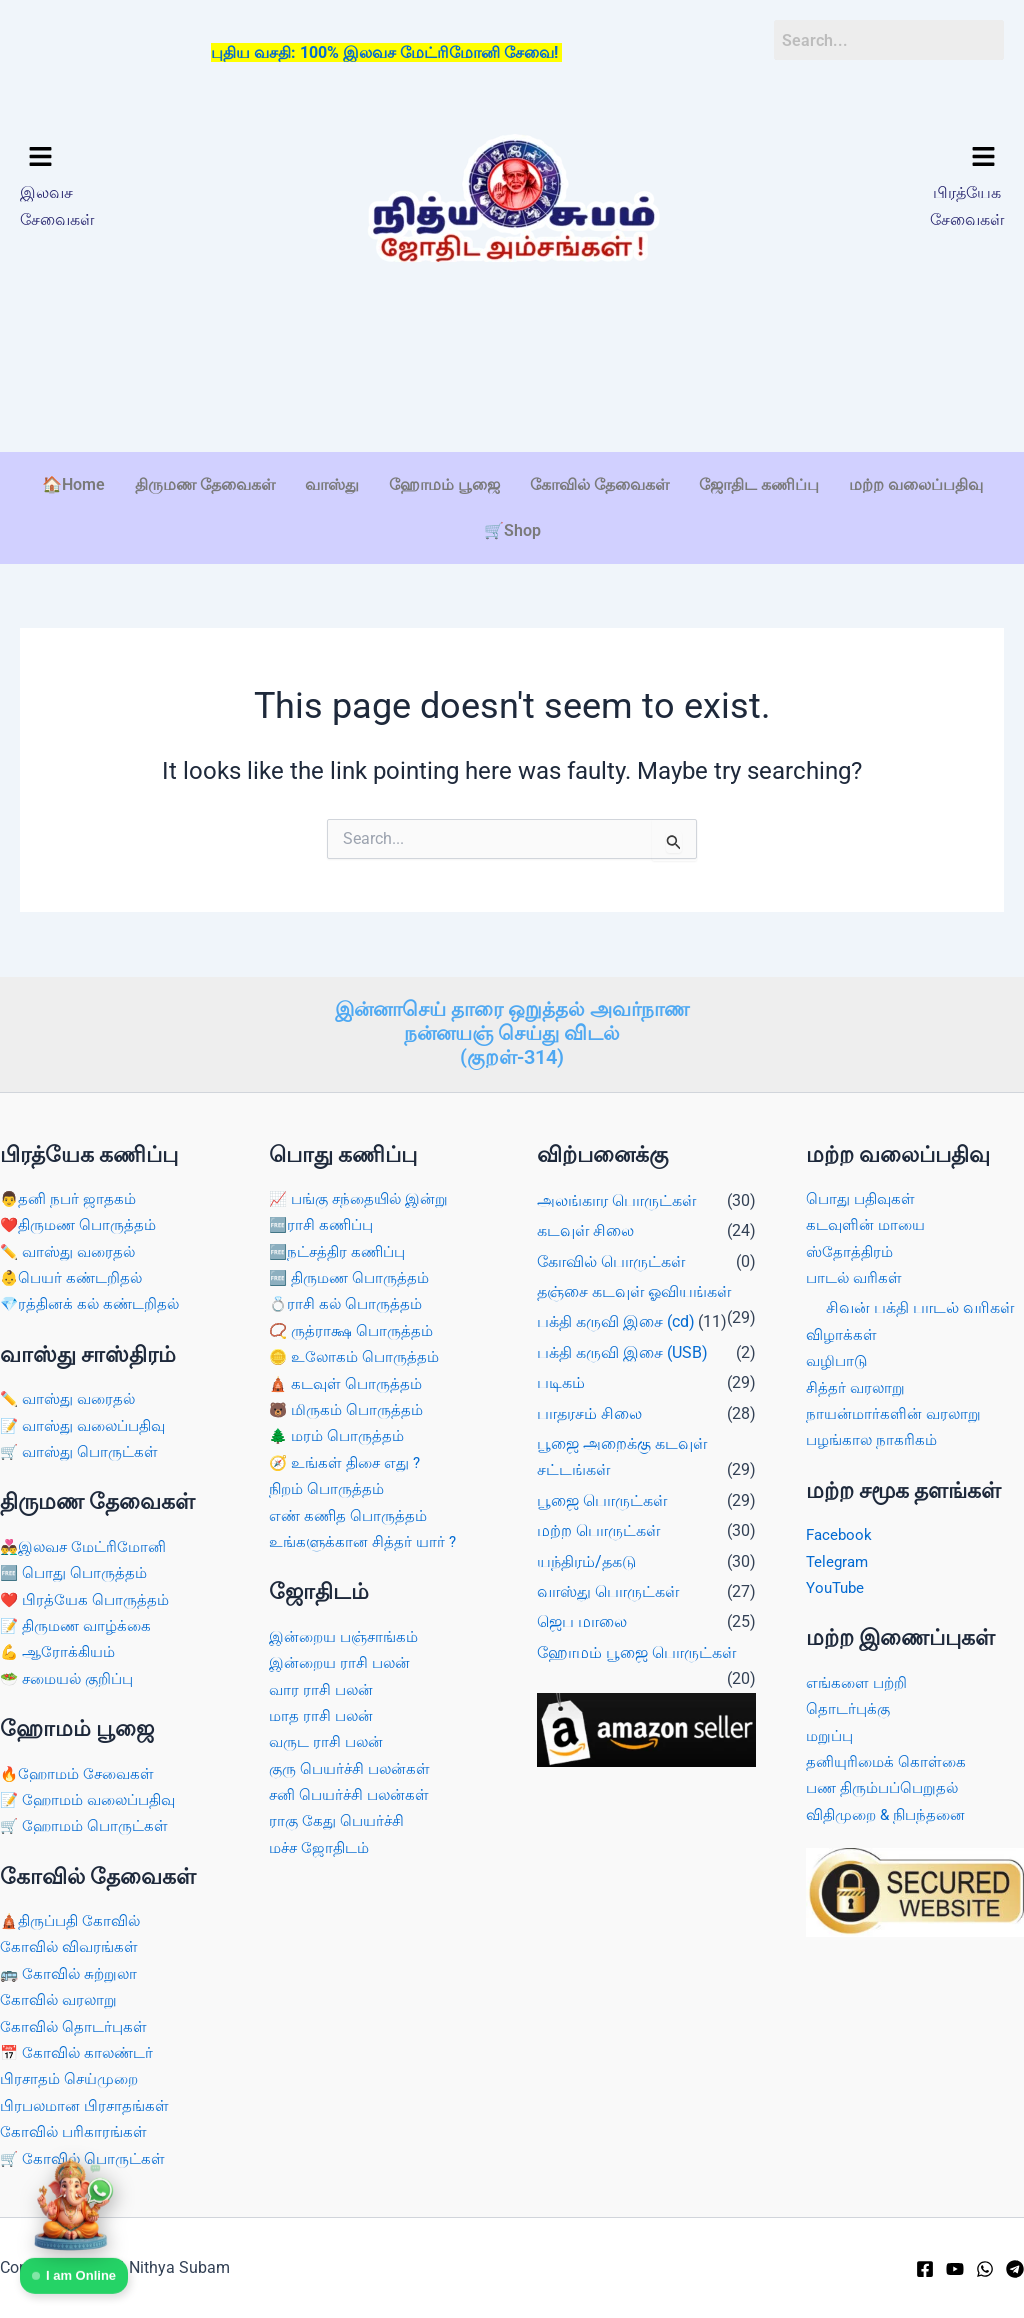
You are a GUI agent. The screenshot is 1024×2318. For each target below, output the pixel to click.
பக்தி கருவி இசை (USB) (622, 1352)
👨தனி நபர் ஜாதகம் (70, 1198)
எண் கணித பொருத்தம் (351, 1515)
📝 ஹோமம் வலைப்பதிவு (94, 1799)
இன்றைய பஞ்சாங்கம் (348, 1636)
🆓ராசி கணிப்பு (324, 1224)
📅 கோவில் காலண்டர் (80, 2052)
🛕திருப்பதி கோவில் (74, 1920)
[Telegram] (1015, 2269)
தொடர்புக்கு (849, 1708)
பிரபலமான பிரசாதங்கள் (88, 2105)
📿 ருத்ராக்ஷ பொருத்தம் (354, 1330)
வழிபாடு (838, 1360)
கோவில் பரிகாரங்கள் (76, 2131)
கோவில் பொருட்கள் (611, 1261)
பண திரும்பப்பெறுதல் (886, 1787)
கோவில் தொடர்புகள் (75, 2026)
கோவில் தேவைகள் (599, 484)
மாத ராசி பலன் (323, 1715)
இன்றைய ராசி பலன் (344, 1662)
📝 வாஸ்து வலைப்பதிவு (88, 1425)
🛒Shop (512, 530)
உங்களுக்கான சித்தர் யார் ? (366, 1541)
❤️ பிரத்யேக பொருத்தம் (88, 1599)
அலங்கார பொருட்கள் (616, 1200)
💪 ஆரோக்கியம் (60, 1651)
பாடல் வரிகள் (856, 1277)
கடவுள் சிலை (585, 1230)
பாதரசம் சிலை (589, 1413)
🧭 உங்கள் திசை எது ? (349, 1462)
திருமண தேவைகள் (205, 484)
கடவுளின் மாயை (869, 1224)
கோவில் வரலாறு (60, 1999)
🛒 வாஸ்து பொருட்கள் (83, 1451)
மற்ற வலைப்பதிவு (916, 484)
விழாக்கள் (842, 1334)
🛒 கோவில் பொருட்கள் (86, 2158)
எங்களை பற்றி (859, 1682)
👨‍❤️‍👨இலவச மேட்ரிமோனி (88, 1546)
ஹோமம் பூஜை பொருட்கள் (636, 1652)
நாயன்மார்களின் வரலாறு (897, 1413)
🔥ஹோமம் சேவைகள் (81, 1773)
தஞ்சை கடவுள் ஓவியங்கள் (634, 1291)
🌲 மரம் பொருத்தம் (340, 1435)
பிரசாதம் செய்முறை (73, 2078)
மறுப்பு (831, 1735)
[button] (135, 158)
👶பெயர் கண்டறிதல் (75, 1277)
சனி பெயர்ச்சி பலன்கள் (353, 1794)
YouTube (837, 1587)
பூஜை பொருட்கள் (602, 1500)
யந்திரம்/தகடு (586, 1561)
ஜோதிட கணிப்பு (759, 484)
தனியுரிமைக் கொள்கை (889, 1761)
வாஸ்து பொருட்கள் (608, 1591)
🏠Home (73, 484)
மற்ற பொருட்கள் (598, 1530)
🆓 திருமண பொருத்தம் (353, 1277)
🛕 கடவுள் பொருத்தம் (349, 1383)
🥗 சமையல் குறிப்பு (72, 1678)
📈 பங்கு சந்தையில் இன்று (364, 1198)
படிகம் (561, 1382)
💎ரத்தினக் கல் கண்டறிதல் (94, 1303)
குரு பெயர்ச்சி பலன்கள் (354, 1768)
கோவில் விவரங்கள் (71, 1946)
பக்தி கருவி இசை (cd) (616, 1321)
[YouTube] (955, 2269)
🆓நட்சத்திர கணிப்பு (341, 1251)
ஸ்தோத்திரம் (851, 1251)
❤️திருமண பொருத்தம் (82, 1224)
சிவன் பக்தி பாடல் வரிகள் (920, 1307)
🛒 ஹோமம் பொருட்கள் (88, 1825)
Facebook (840, 1534)
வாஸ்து (332, 484)
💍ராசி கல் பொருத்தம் (349, 1303)
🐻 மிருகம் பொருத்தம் (350, 1409)
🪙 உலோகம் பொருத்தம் (358, 1356)
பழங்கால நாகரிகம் (874, 1439)
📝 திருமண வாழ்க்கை (80, 1625)
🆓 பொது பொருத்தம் (77, 1572)
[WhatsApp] (985, 2269)
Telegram (839, 1561)
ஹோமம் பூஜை (444, 484)
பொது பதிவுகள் (863, 1198)
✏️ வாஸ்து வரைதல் (71, 1251)
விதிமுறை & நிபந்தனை (890, 1814)
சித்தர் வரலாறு (857, 1387)
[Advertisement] (512, 389)
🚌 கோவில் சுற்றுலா (71, 1973)
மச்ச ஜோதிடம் (322, 1847)
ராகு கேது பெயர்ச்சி (339, 1820)
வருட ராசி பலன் (329, 1741)
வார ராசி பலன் (323, 1689)
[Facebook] (925, 2269)
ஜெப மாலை (582, 1621)
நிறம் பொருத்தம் (329, 1488)
